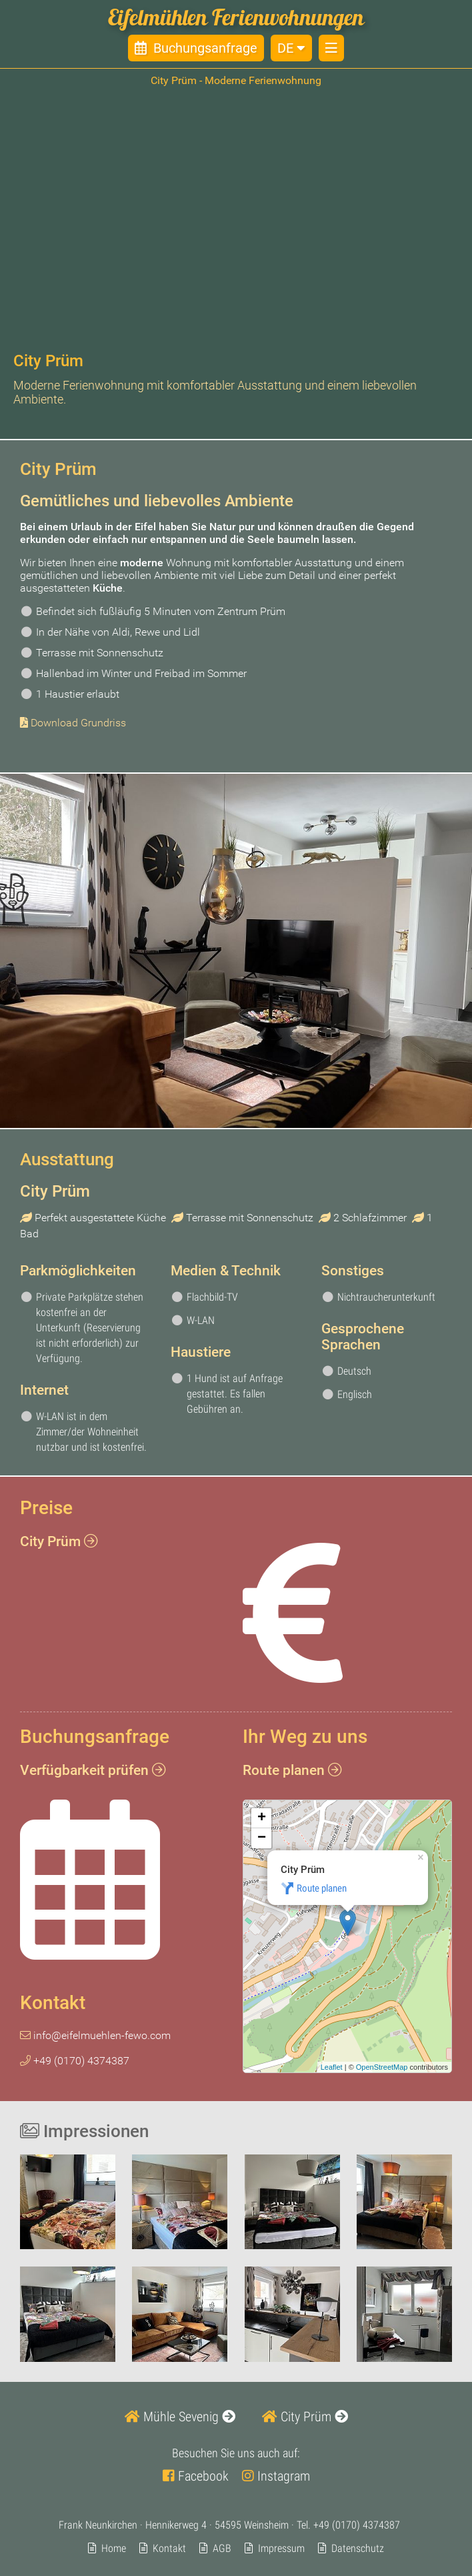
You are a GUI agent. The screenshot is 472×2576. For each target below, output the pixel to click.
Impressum (281, 2548)
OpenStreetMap (382, 2067)
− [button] (261, 1839)
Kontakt (169, 2548)
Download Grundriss (78, 722)
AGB (222, 2548)
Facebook (196, 2476)
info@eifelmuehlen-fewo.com (95, 2035)
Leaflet (332, 2067)
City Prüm (305, 2417)
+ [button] (261, 1819)
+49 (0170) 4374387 (356, 2525)
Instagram (276, 2476)
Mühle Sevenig (180, 2417)
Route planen (322, 1889)
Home (113, 2548)
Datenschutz (357, 2548)
